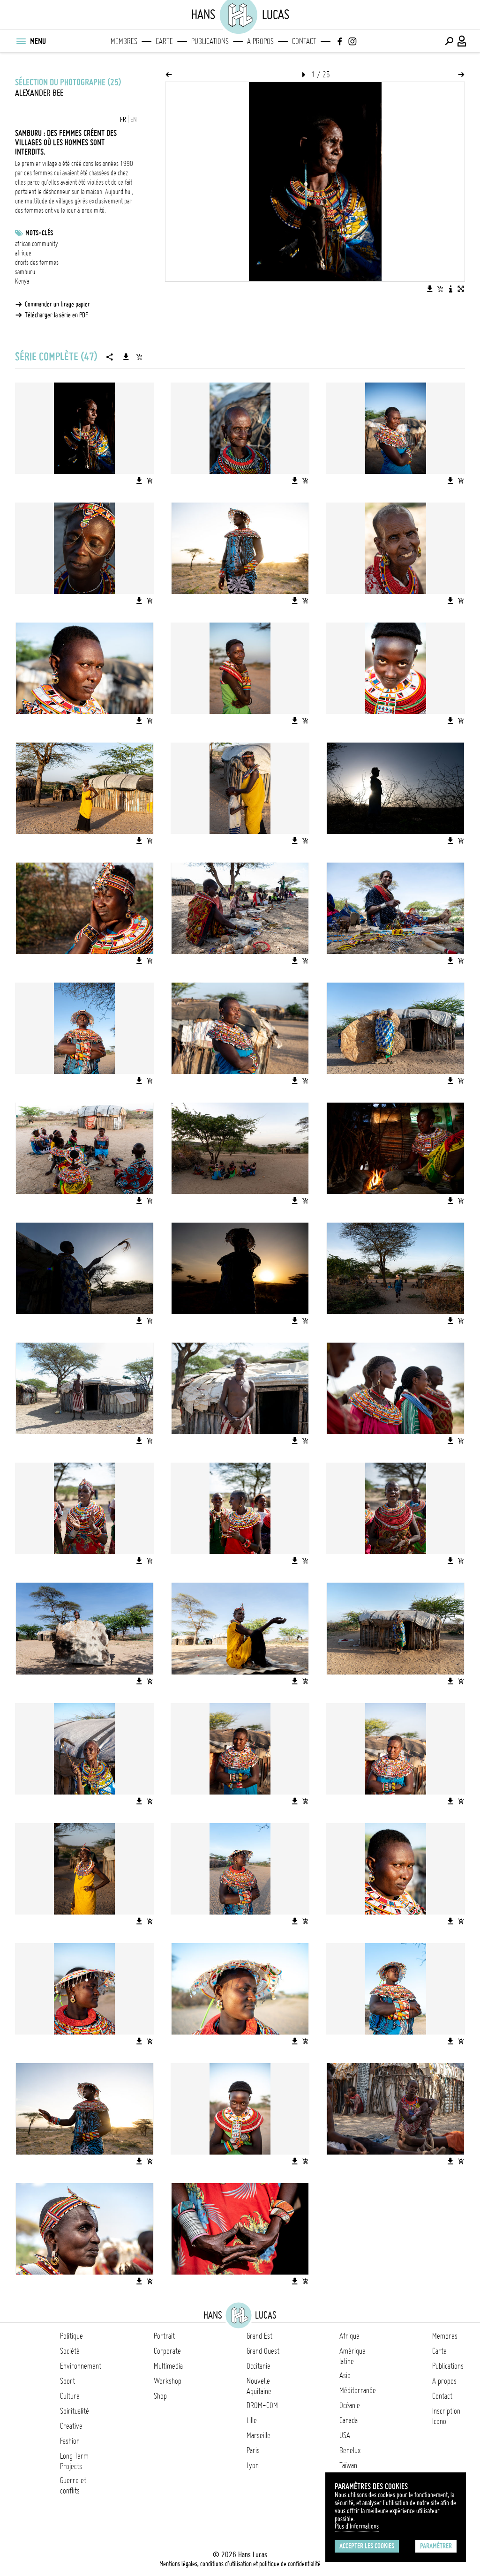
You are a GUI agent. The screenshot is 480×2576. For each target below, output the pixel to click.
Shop (160, 2396)
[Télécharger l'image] (430, 289)
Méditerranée (357, 2390)
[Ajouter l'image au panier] (440, 289)
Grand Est (259, 2336)
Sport (67, 2381)
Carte (164, 41)
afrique (23, 253)
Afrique (349, 2336)
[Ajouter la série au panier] (139, 357)
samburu (25, 272)
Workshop (167, 2381)
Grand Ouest (263, 2351)
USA (344, 2435)
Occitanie (258, 2366)
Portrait (164, 2336)
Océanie (349, 2405)
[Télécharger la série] (126, 357)
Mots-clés (39, 233)
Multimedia (168, 2366)
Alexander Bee (39, 93)
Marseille (258, 2435)
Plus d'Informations (357, 2526)
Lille (252, 2420)
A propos (260, 41)
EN (133, 119)
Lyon (253, 2465)
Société (70, 2351)
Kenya (22, 281)
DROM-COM (262, 2405)
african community (36, 244)
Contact (304, 41)
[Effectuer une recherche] (449, 41)
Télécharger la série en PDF (56, 315)
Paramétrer (436, 2546)
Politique (71, 2336)
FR (123, 119)
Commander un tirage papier (57, 304)
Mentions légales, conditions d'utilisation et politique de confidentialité (240, 2564)
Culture (70, 2396)
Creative (71, 2426)
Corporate (167, 2351)
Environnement (80, 2366)
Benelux (349, 2450)
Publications (210, 41)
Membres (124, 41)
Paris (253, 2450)
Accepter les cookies (366, 2546)
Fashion (70, 2441)
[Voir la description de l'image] (450, 289)
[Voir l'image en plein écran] (461, 289)
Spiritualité (74, 2411)
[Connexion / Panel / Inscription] (462, 41)
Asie (345, 2375)
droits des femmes (37, 262)
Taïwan (348, 2465)
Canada (348, 2420)
